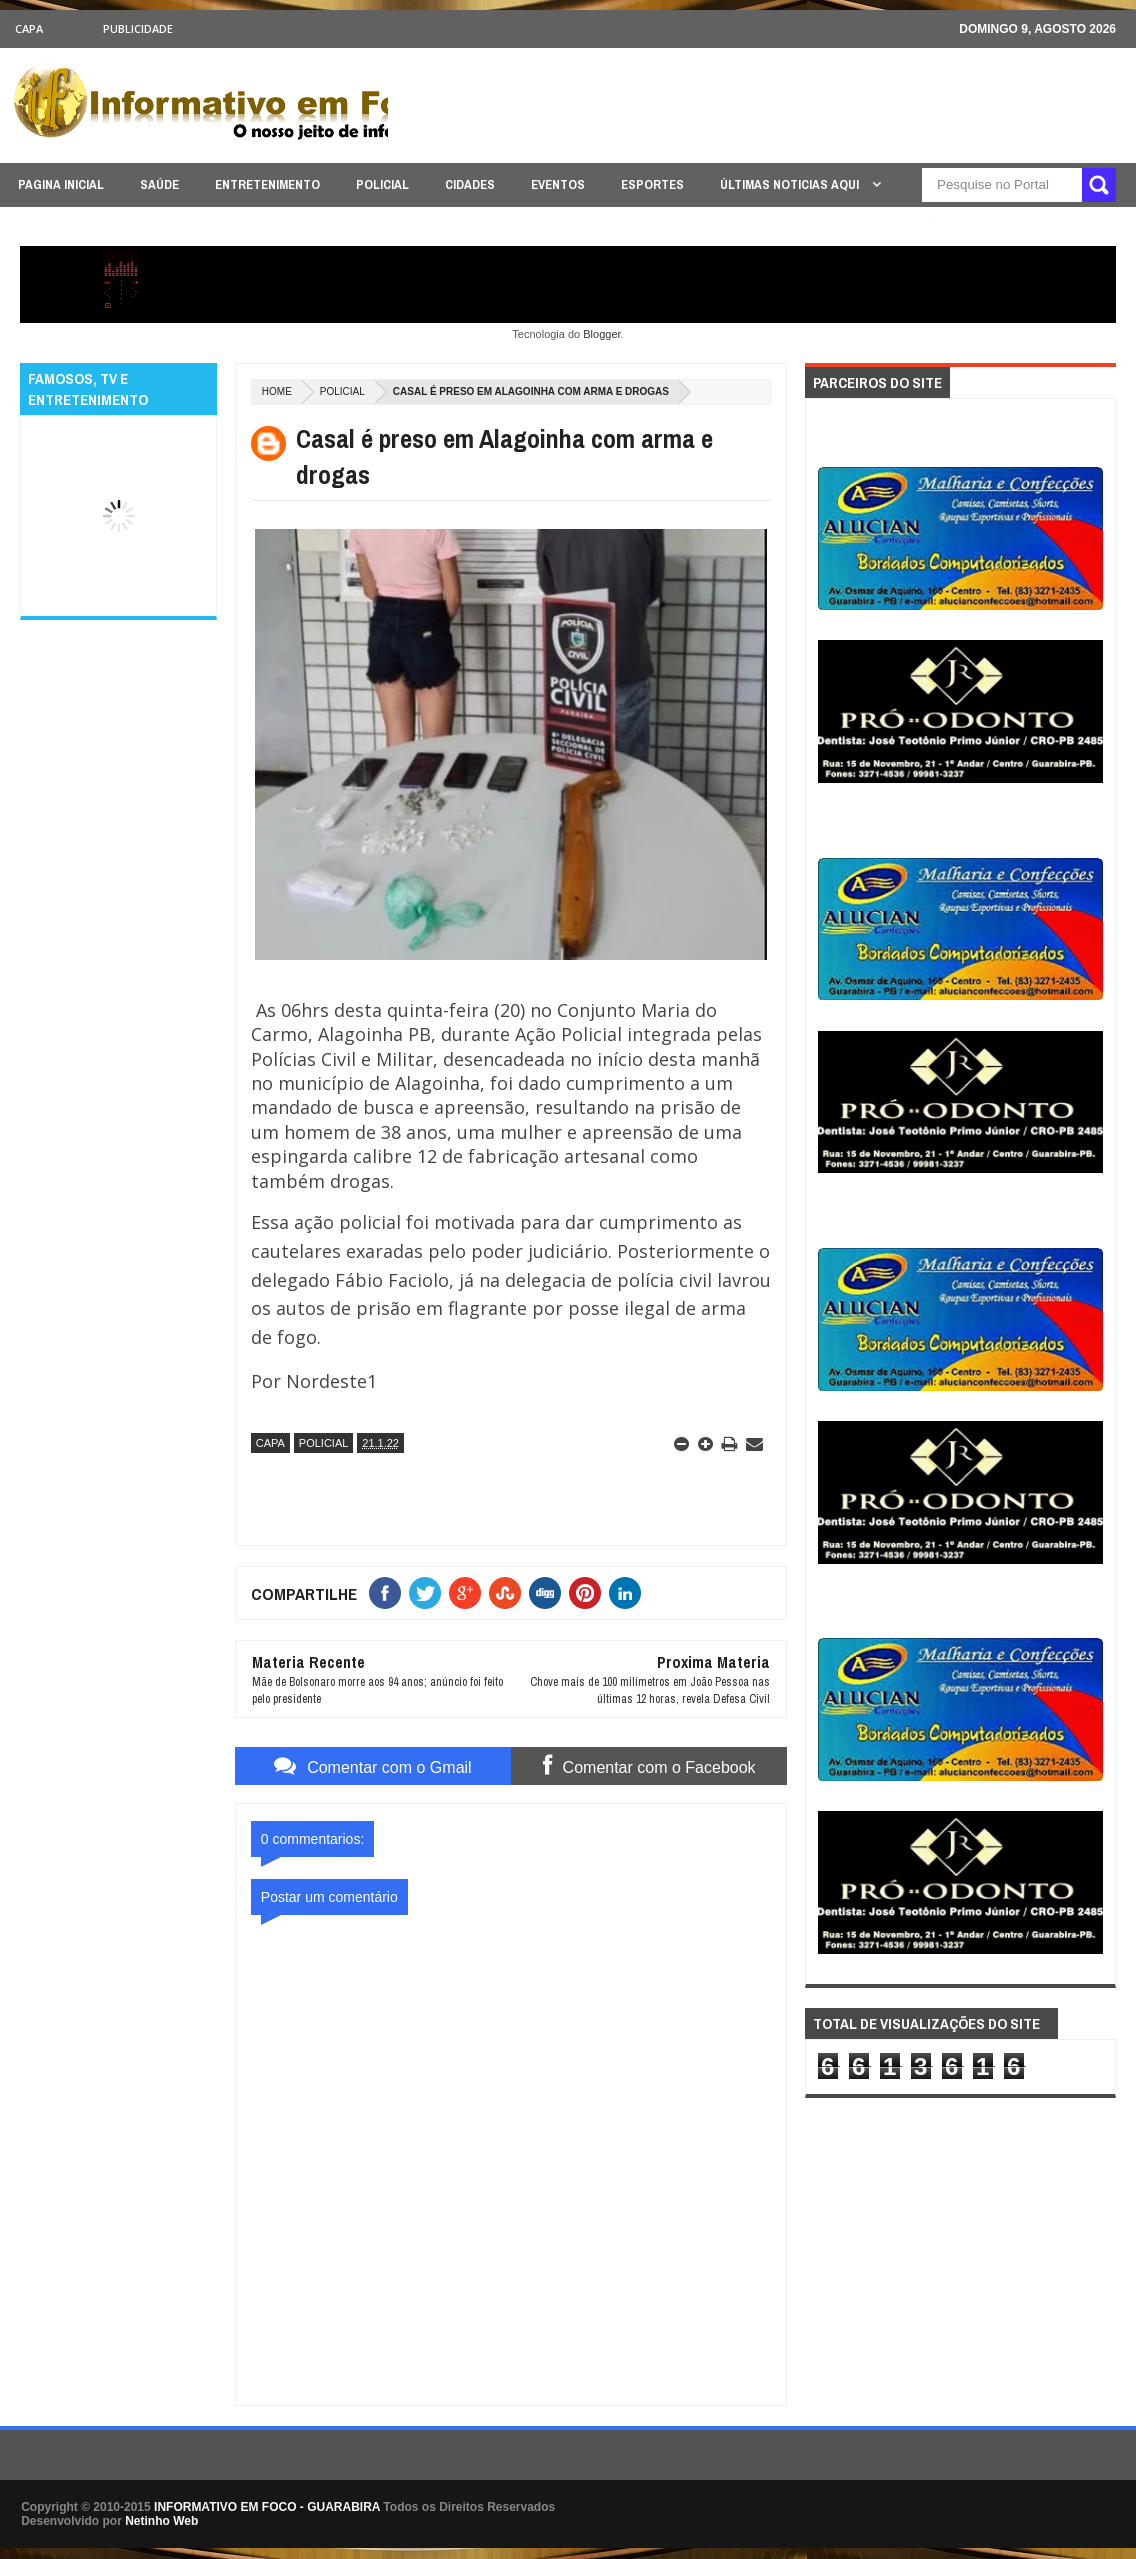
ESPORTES (652, 184)
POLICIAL (382, 184)
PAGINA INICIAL (61, 184)
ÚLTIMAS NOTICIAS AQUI (791, 184)
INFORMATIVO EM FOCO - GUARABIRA (267, 2507)
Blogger (601, 334)
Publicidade (138, 28)
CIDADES (470, 184)
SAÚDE (159, 184)
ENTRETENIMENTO (267, 184)
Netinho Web (161, 2521)
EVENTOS (558, 184)
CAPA (29, 28)
